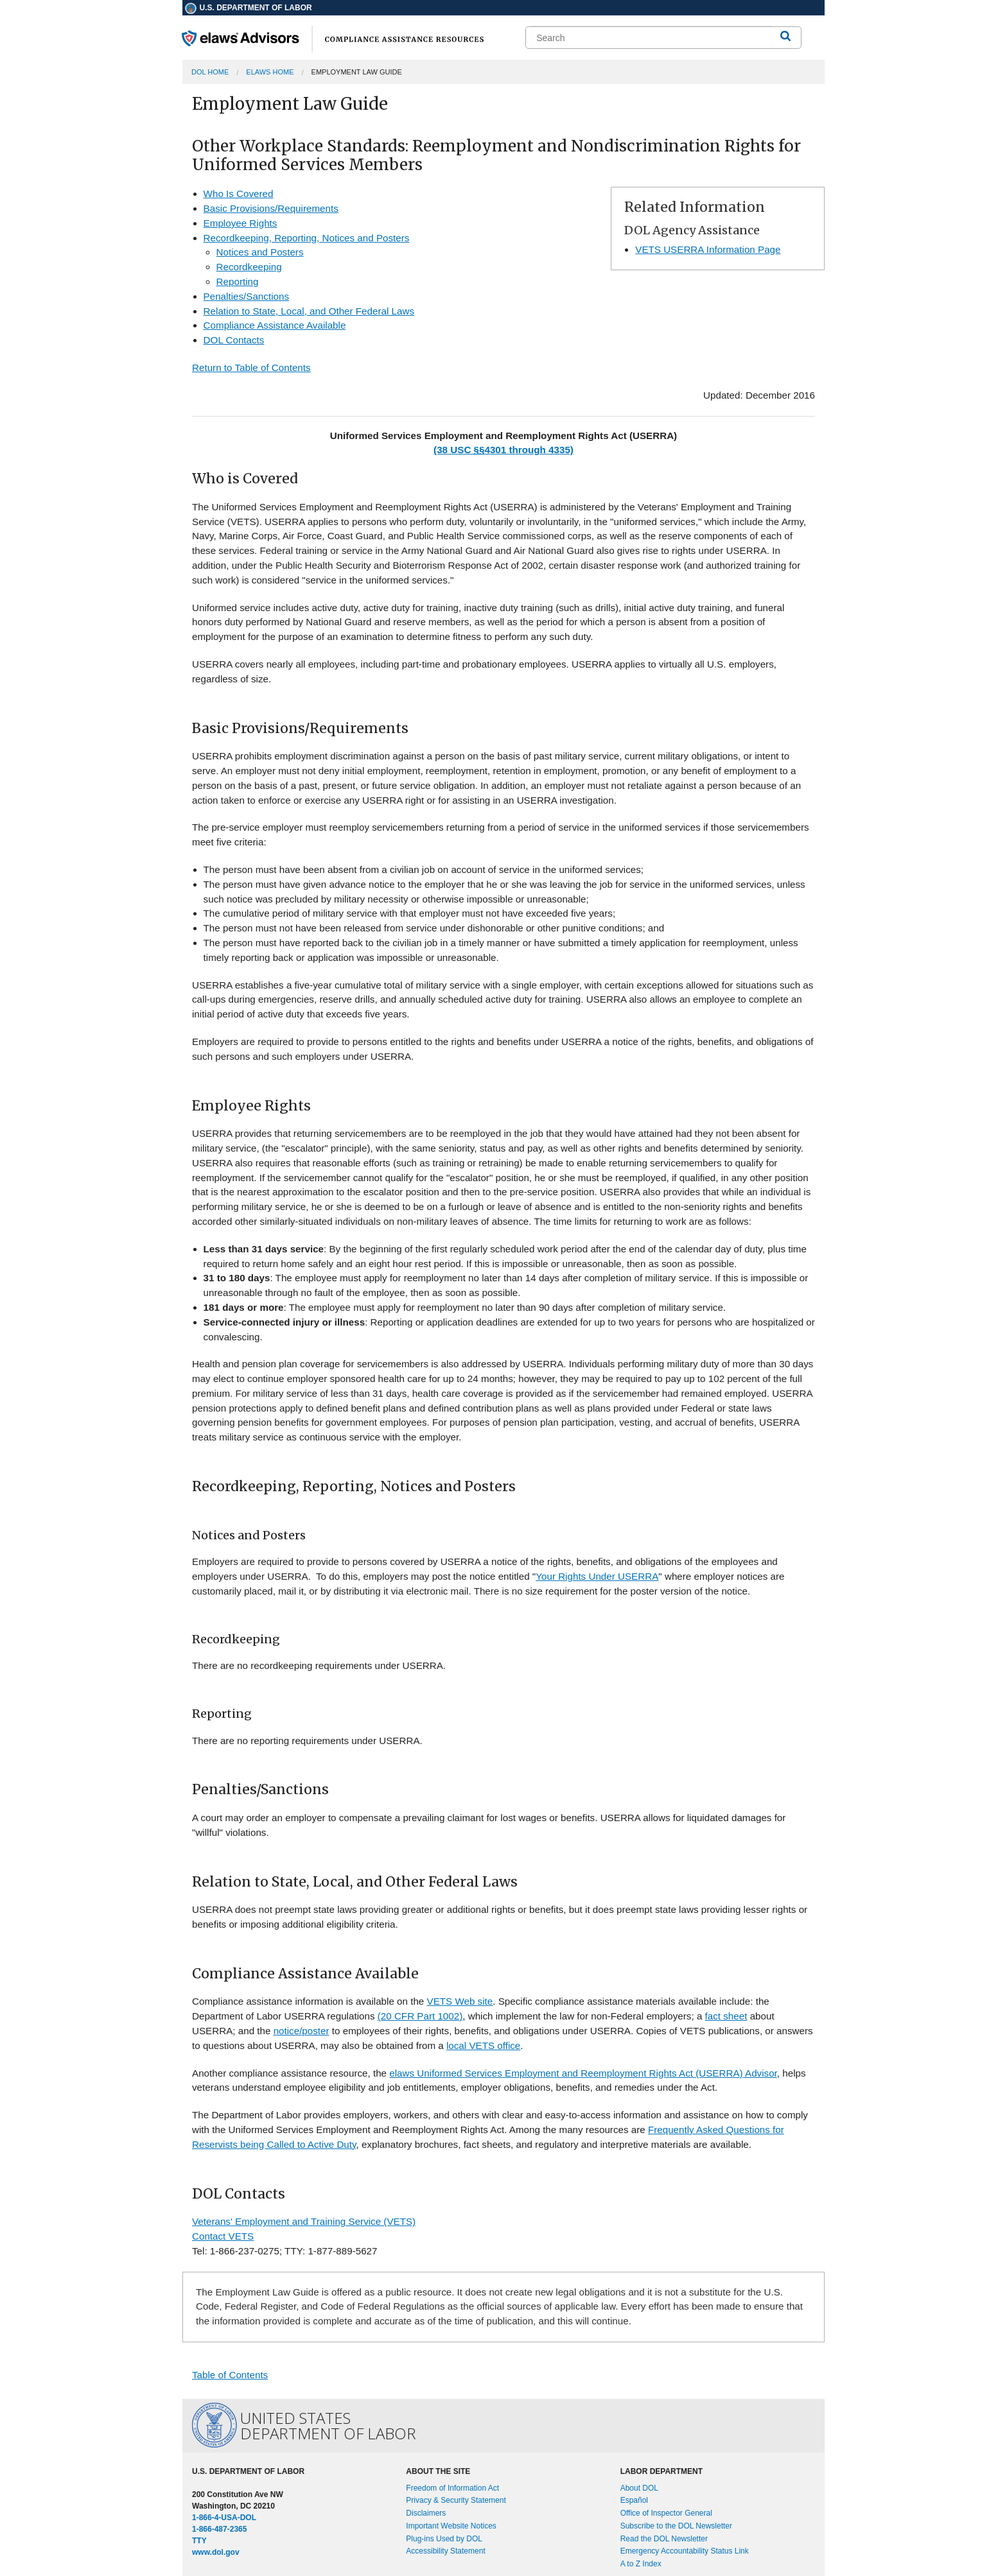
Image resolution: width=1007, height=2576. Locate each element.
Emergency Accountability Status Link (684, 2550)
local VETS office (483, 2045)
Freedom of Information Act (452, 2488)
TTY (199, 2540)
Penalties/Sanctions (246, 296)
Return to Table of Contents (251, 367)
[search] (651, 37)
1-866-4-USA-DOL (224, 2517)
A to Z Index (640, 2563)
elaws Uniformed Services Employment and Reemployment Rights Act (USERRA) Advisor (583, 2073)
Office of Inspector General (666, 2513)
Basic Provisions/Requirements (271, 208)
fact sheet (726, 2015)
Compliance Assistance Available (275, 325)
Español (634, 2500)
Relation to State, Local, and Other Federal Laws (309, 311)
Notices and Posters (260, 251)
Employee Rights (240, 223)
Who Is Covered (239, 193)
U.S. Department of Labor (247, 7)
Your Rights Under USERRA (597, 1576)
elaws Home (269, 72)
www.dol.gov (216, 2552)
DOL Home (210, 72)
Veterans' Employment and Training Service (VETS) (304, 2221)
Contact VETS (223, 2236)
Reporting (237, 281)
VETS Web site (460, 2001)
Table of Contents (230, 2374)
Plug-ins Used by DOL (444, 2538)
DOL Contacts (234, 339)
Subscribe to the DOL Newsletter (676, 2525)
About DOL (639, 2488)
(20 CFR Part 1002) (420, 2015)
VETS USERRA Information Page (707, 249)
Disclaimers (426, 2513)
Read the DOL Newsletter (664, 2538)
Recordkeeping (249, 266)
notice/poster (301, 2030)
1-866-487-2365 (219, 2529)
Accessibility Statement (445, 2550)
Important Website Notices (451, 2525)
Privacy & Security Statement (455, 2500)
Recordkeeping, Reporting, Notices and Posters (307, 237)
